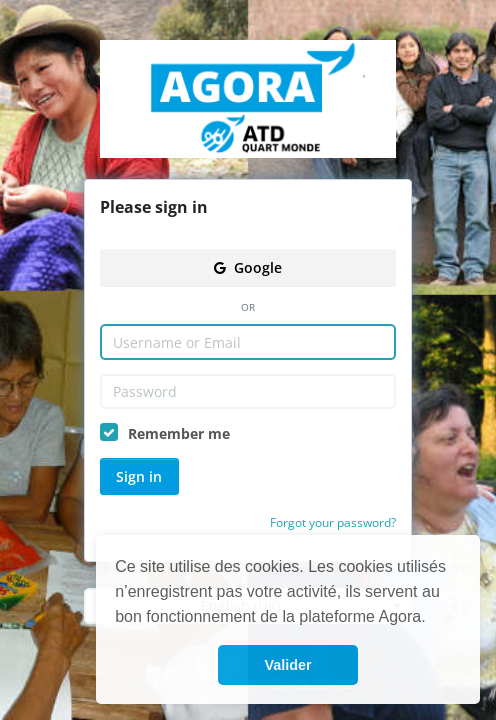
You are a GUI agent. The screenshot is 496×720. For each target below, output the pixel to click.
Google (248, 267)
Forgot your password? (333, 522)
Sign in (139, 476)
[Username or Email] (248, 342)
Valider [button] (287, 665)
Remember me (179, 433)
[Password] (248, 392)
